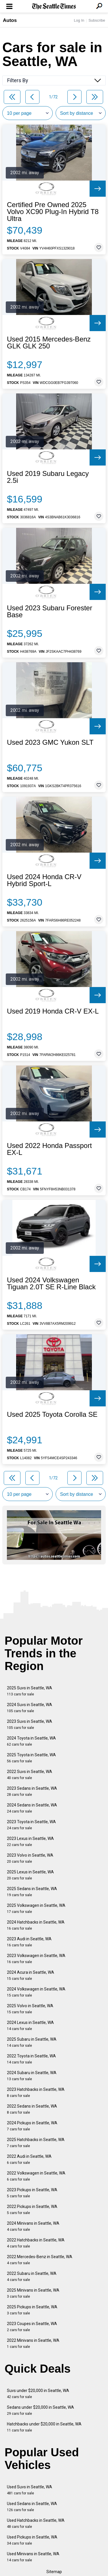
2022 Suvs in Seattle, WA (29, 1774)
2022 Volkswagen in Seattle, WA (36, 2176)
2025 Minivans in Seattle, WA (33, 2293)
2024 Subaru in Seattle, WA (31, 2075)
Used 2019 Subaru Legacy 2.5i (48, 477)
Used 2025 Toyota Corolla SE (52, 1414)
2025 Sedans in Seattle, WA (32, 1891)
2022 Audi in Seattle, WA (29, 2159)
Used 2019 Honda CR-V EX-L (53, 1011)
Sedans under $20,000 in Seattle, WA (40, 2410)
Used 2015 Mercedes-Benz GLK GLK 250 (49, 343)
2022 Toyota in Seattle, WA (31, 2059)
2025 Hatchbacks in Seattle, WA (36, 2142)
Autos (10, 20)
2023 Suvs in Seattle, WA (29, 1724)
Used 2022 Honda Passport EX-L (49, 1149)
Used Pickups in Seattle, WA (32, 2540)
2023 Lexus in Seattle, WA (30, 1841)
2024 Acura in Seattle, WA (30, 1975)
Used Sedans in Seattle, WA (32, 2506)
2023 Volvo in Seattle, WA (30, 1858)
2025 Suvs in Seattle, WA (29, 1691)
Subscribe (96, 20)
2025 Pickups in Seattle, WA (32, 2310)
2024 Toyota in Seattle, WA (31, 1741)
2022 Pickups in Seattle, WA (32, 2209)
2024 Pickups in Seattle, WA (32, 2126)
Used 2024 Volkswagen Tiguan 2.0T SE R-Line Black (51, 1283)
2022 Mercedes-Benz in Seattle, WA (39, 2259)
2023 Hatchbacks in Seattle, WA (36, 2092)
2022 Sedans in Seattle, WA (32, 2109)
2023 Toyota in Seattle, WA (31, 1824)
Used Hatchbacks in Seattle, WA (36, 2523)
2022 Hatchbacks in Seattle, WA (36, 2243)
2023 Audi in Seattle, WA (29, 1942)
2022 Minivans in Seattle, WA (33, 2343)
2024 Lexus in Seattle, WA (30, 2025)
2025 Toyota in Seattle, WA (31, 1758)
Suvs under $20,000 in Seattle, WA (38, 2393)
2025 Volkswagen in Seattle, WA (36, 1908)
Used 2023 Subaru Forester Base (49, 611)
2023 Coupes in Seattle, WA (32, 2326)
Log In (79, 20)
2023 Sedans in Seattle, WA (32, 1791)
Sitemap (54, 2571)
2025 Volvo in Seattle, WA (30, 2008)
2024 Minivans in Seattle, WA (33, 2226)
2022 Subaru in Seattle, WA (31, 2276)
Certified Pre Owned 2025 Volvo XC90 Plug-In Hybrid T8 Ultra (52, 211)
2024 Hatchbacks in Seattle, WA (36, 1925)
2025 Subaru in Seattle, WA (31, 2042)
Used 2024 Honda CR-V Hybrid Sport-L (44, 880)
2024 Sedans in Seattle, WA (32, 1808)
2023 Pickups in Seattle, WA (32, 2192)
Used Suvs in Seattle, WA (29, 2490)
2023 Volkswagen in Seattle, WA (36, 1958)
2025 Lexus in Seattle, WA (30, 1875)
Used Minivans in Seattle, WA (33, 2556)
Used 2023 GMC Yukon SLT (50, 742)
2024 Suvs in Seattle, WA (29, 1707)
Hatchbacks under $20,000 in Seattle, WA (44, 2427)
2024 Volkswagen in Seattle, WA (36, 1992)
